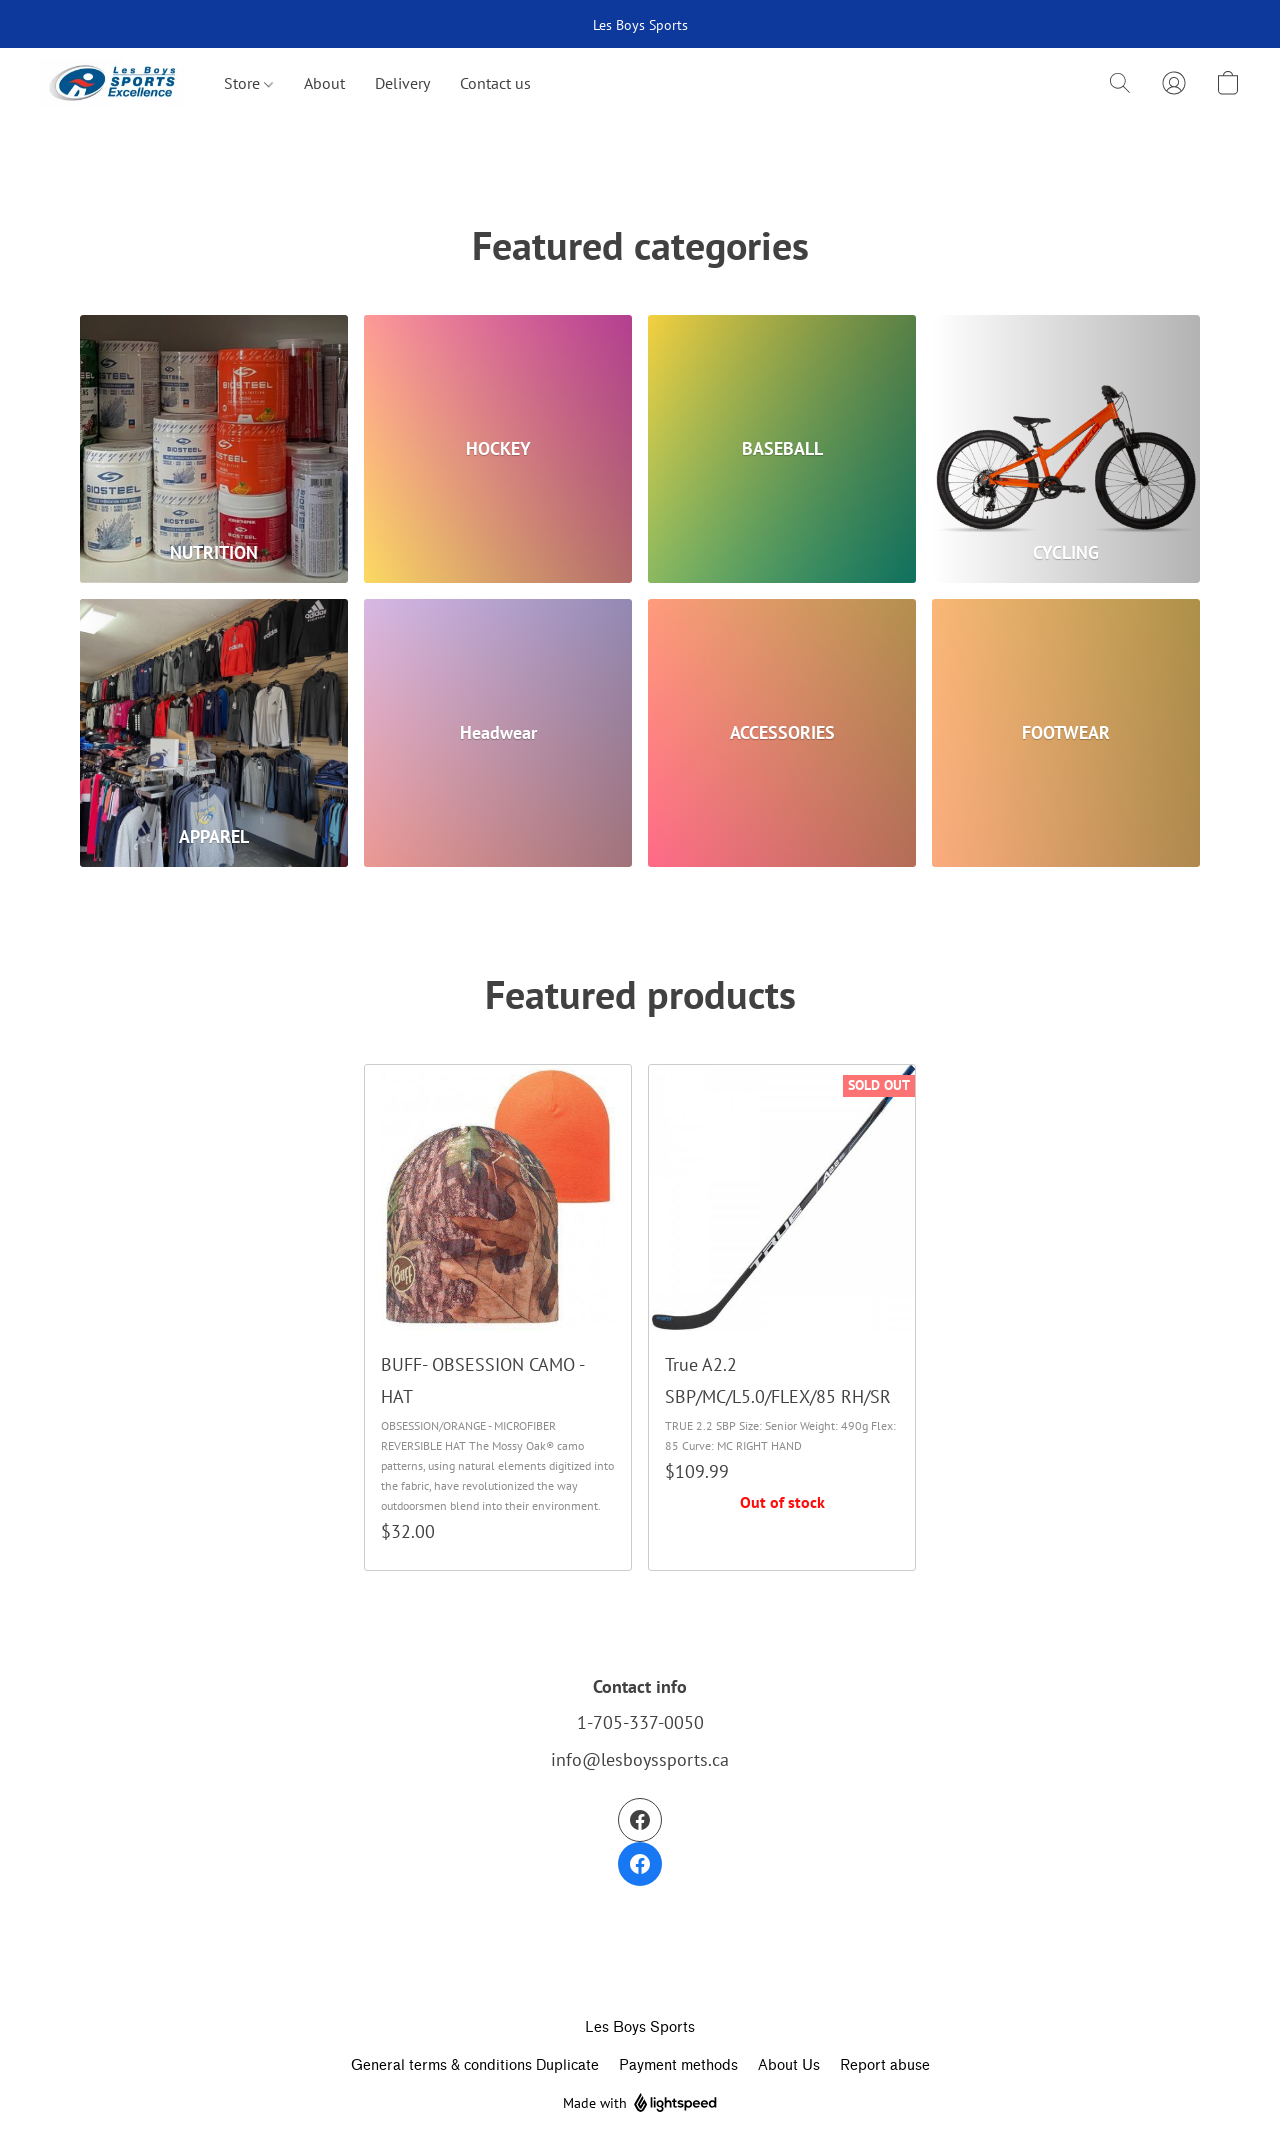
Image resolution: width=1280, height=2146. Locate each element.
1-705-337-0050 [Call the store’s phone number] (640, 1722)
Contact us (495, 83)
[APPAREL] (214, 733)
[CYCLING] (1066, 449)
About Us (789, 2065)
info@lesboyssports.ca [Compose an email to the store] (640, 1759)
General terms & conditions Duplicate (475, 2065)
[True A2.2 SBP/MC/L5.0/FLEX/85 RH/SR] (782, 1317)
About (324, 83)
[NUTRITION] (214, 449)
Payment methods (678, 2065)
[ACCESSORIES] (782, 733)
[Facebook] (640, 1842)
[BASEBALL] (782, 449)
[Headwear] (498, 733)
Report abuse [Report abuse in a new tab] (885, 2065)
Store (248, 83)
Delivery (402, 83)
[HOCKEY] (498, 449)
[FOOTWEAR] (1066, 733)
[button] (112, 83)
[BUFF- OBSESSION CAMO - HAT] (498, 1317)
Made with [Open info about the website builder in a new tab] (640, 2103)
